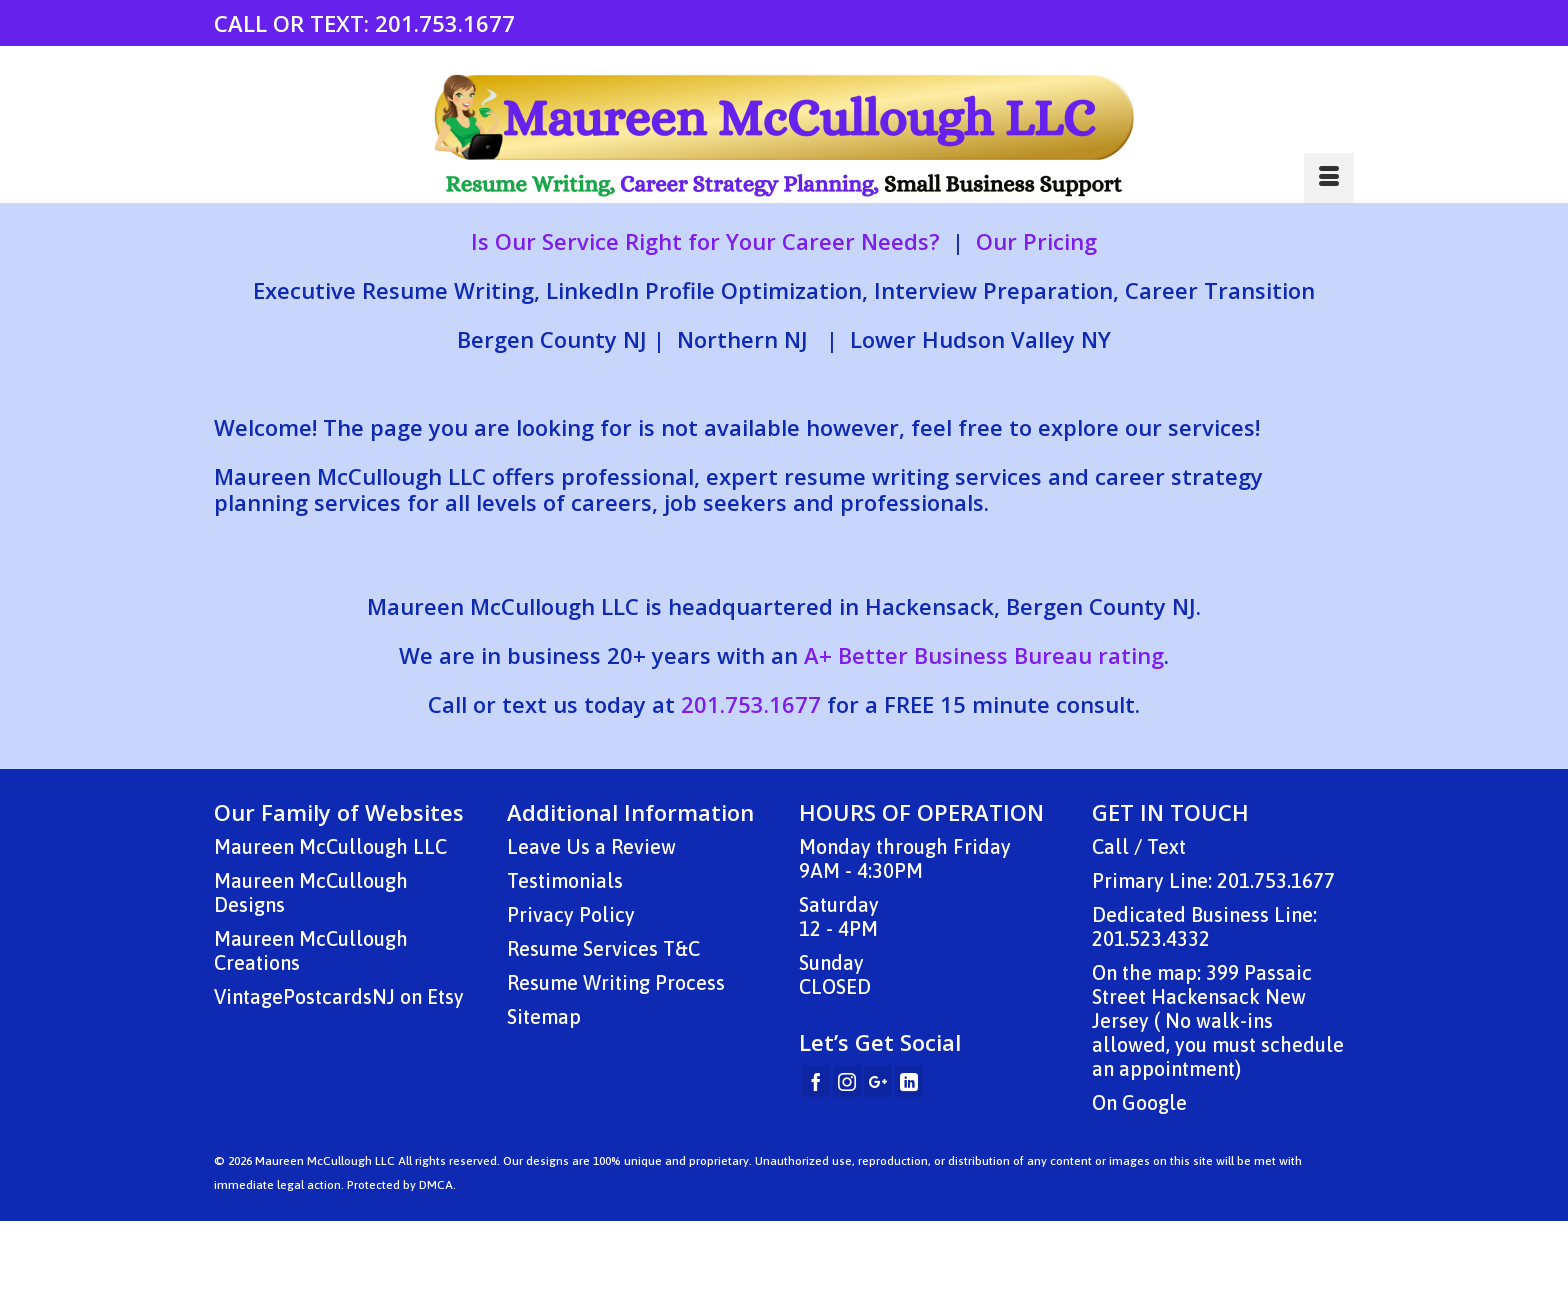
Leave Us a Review (591, 846)
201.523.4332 (1151, 938)
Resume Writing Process (616, 982)
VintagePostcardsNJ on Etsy (339, 996)
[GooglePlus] (878, 1081)
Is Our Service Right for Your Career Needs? (705, 241)
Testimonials (565, 880)
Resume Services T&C (603, 948)
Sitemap (544, 1016)
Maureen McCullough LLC (330, 846)
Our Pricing (1036, 241)
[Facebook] (816, 1081)
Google (1154, 1102)
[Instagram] (847, 1081)
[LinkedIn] (909, 1081)
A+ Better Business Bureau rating (984, 655)
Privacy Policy (571, 914)
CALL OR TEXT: (294, 23)
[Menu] (1329, 178)
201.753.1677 (445, 23)
